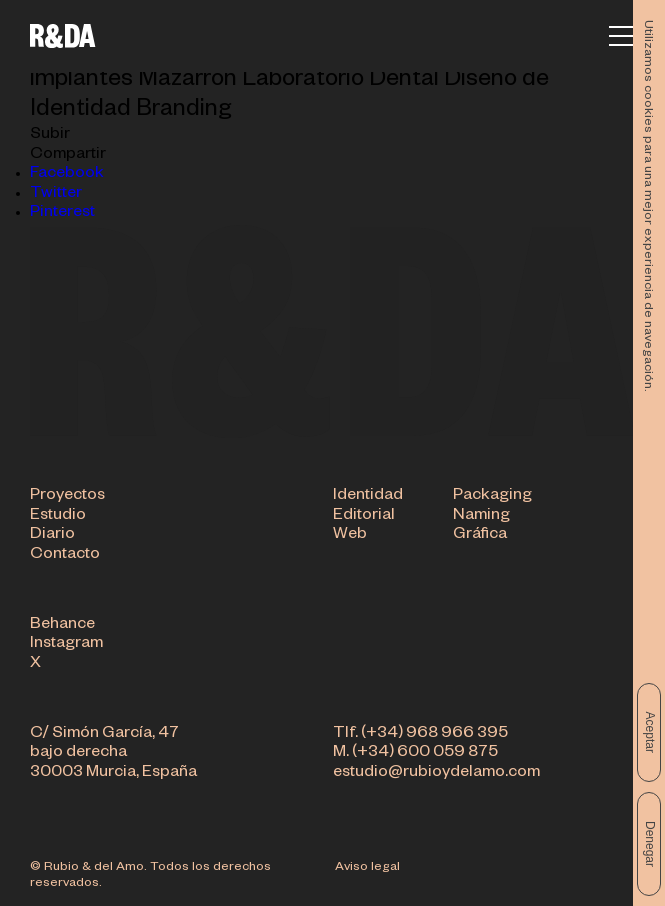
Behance (62, 626)
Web (350, 536)
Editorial (364, 517)
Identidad (368, 497)
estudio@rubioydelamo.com (436, 774)
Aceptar (650, 732)
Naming (481, 517)
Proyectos (67, 497)
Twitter (56, 195)
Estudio (58, 517)
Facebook (67, 175)
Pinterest (62, 214)
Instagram (66, 645)
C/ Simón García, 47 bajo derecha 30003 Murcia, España (113, 754)
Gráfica (480, 536)
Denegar (650, 844)
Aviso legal (367, 868)
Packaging (492, 497)
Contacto (65, 556)
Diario (52, 536)
